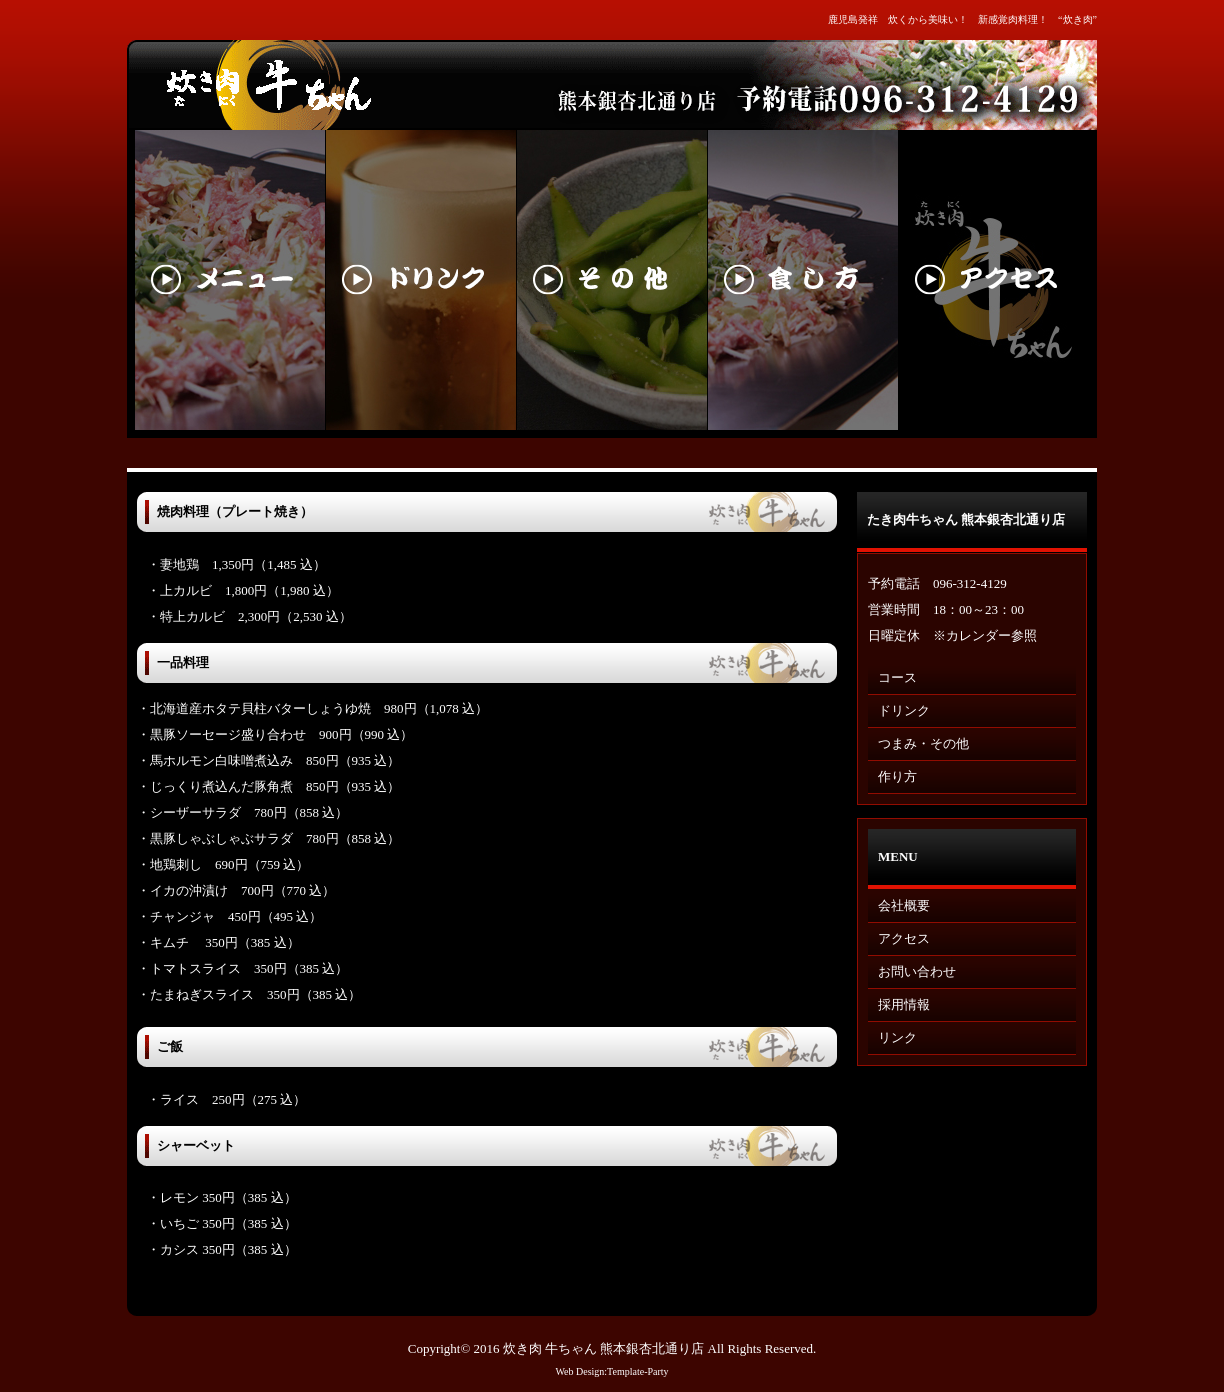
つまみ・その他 (923, 743)
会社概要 (904, 905)
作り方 (897, 776)
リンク (897, 1037)
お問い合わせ (917, 971)
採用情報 (904, 1004)
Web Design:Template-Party (611, 1371)
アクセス (904, 938)
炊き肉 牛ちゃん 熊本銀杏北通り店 (604, 1348)
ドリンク (904, 710)
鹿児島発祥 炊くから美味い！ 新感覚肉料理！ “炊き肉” (962, 19)
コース (897, 677)
